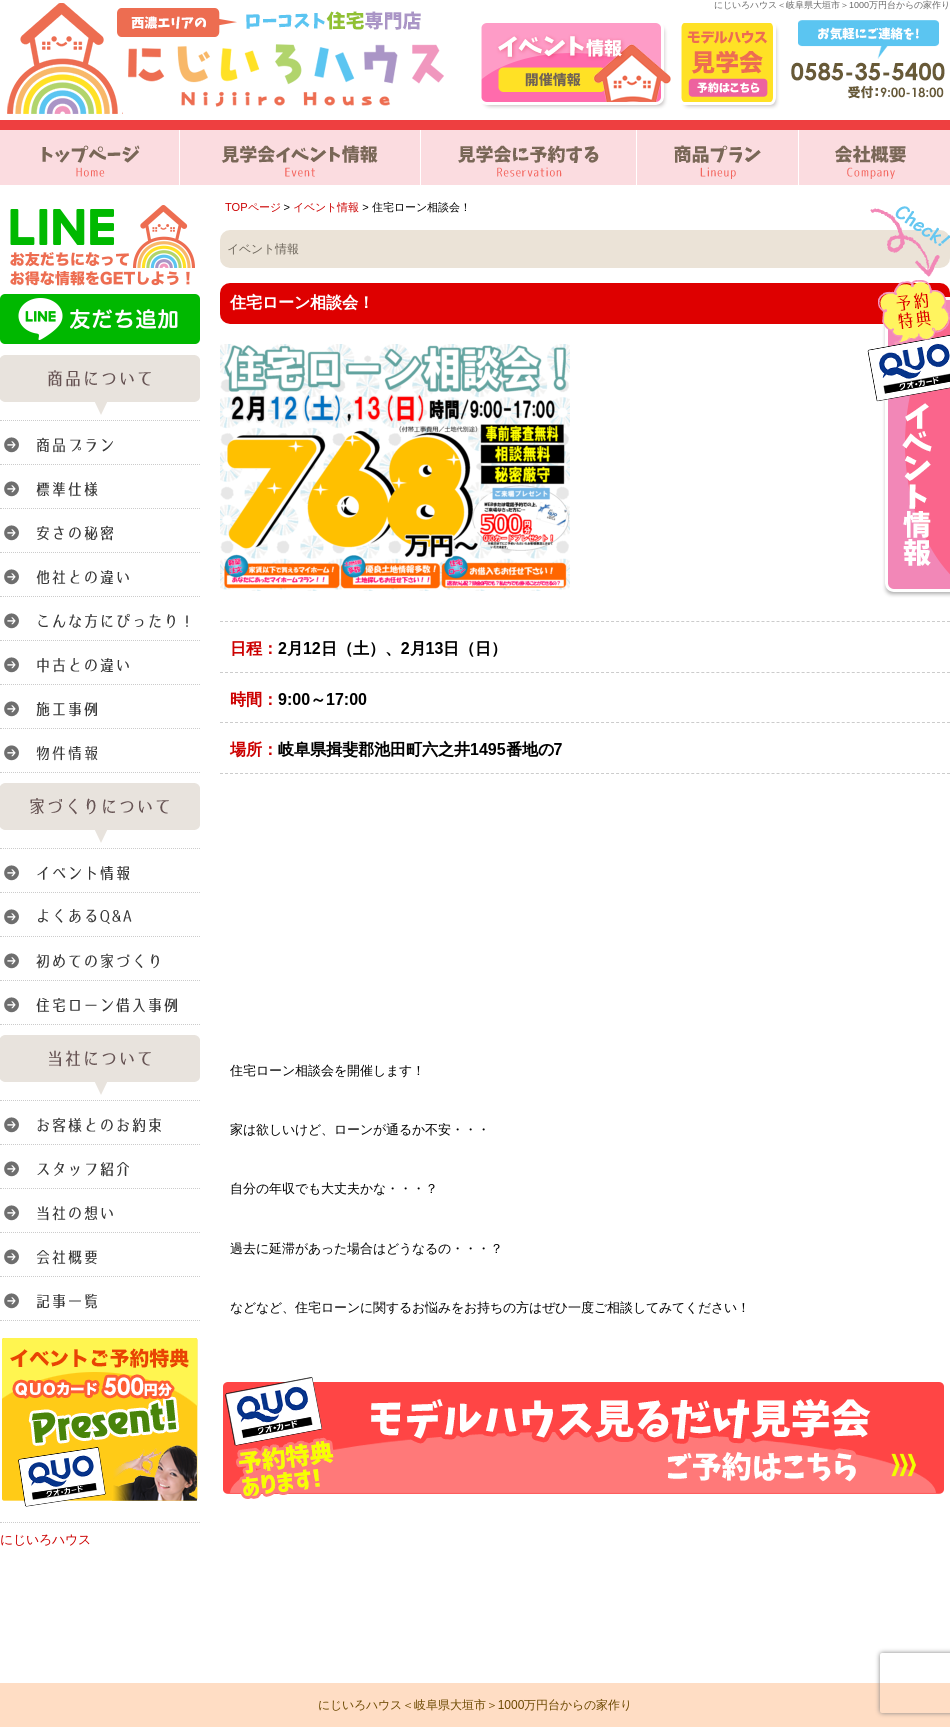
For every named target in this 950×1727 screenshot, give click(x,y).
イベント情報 (326, 207)
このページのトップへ (899, 1524)
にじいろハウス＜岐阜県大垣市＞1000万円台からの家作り (475, 1705)
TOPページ (253, 207)
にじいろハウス (45, 1539)
